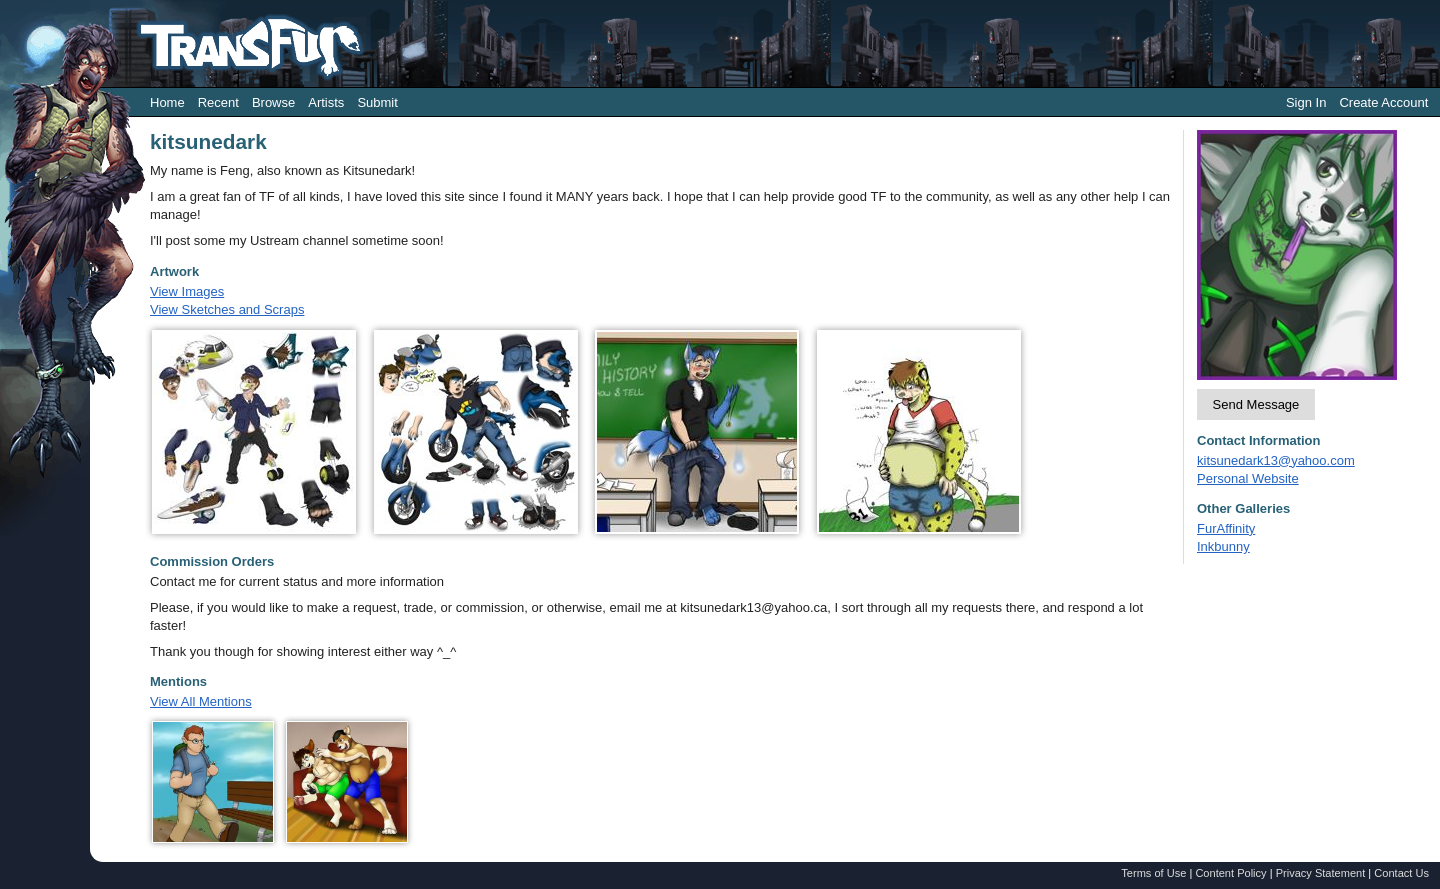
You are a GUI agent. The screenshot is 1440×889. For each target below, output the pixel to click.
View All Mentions (201, 701)
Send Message (1256, 404)
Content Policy (1230, 873)
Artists (326, 102)
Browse (273, 102)
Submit (377, 102)
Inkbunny (1223, 546)
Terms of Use (1153, 873)
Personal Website (1248, 478)
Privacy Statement (1321, 873)
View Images (187, 291)
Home (167, 102)
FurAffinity (1226, 528)
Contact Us (1401, 873)
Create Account (1383, 102)
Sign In (1306, 102)
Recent (218, 102)
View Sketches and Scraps (227, 309)
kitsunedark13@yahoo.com (1276, 460)
